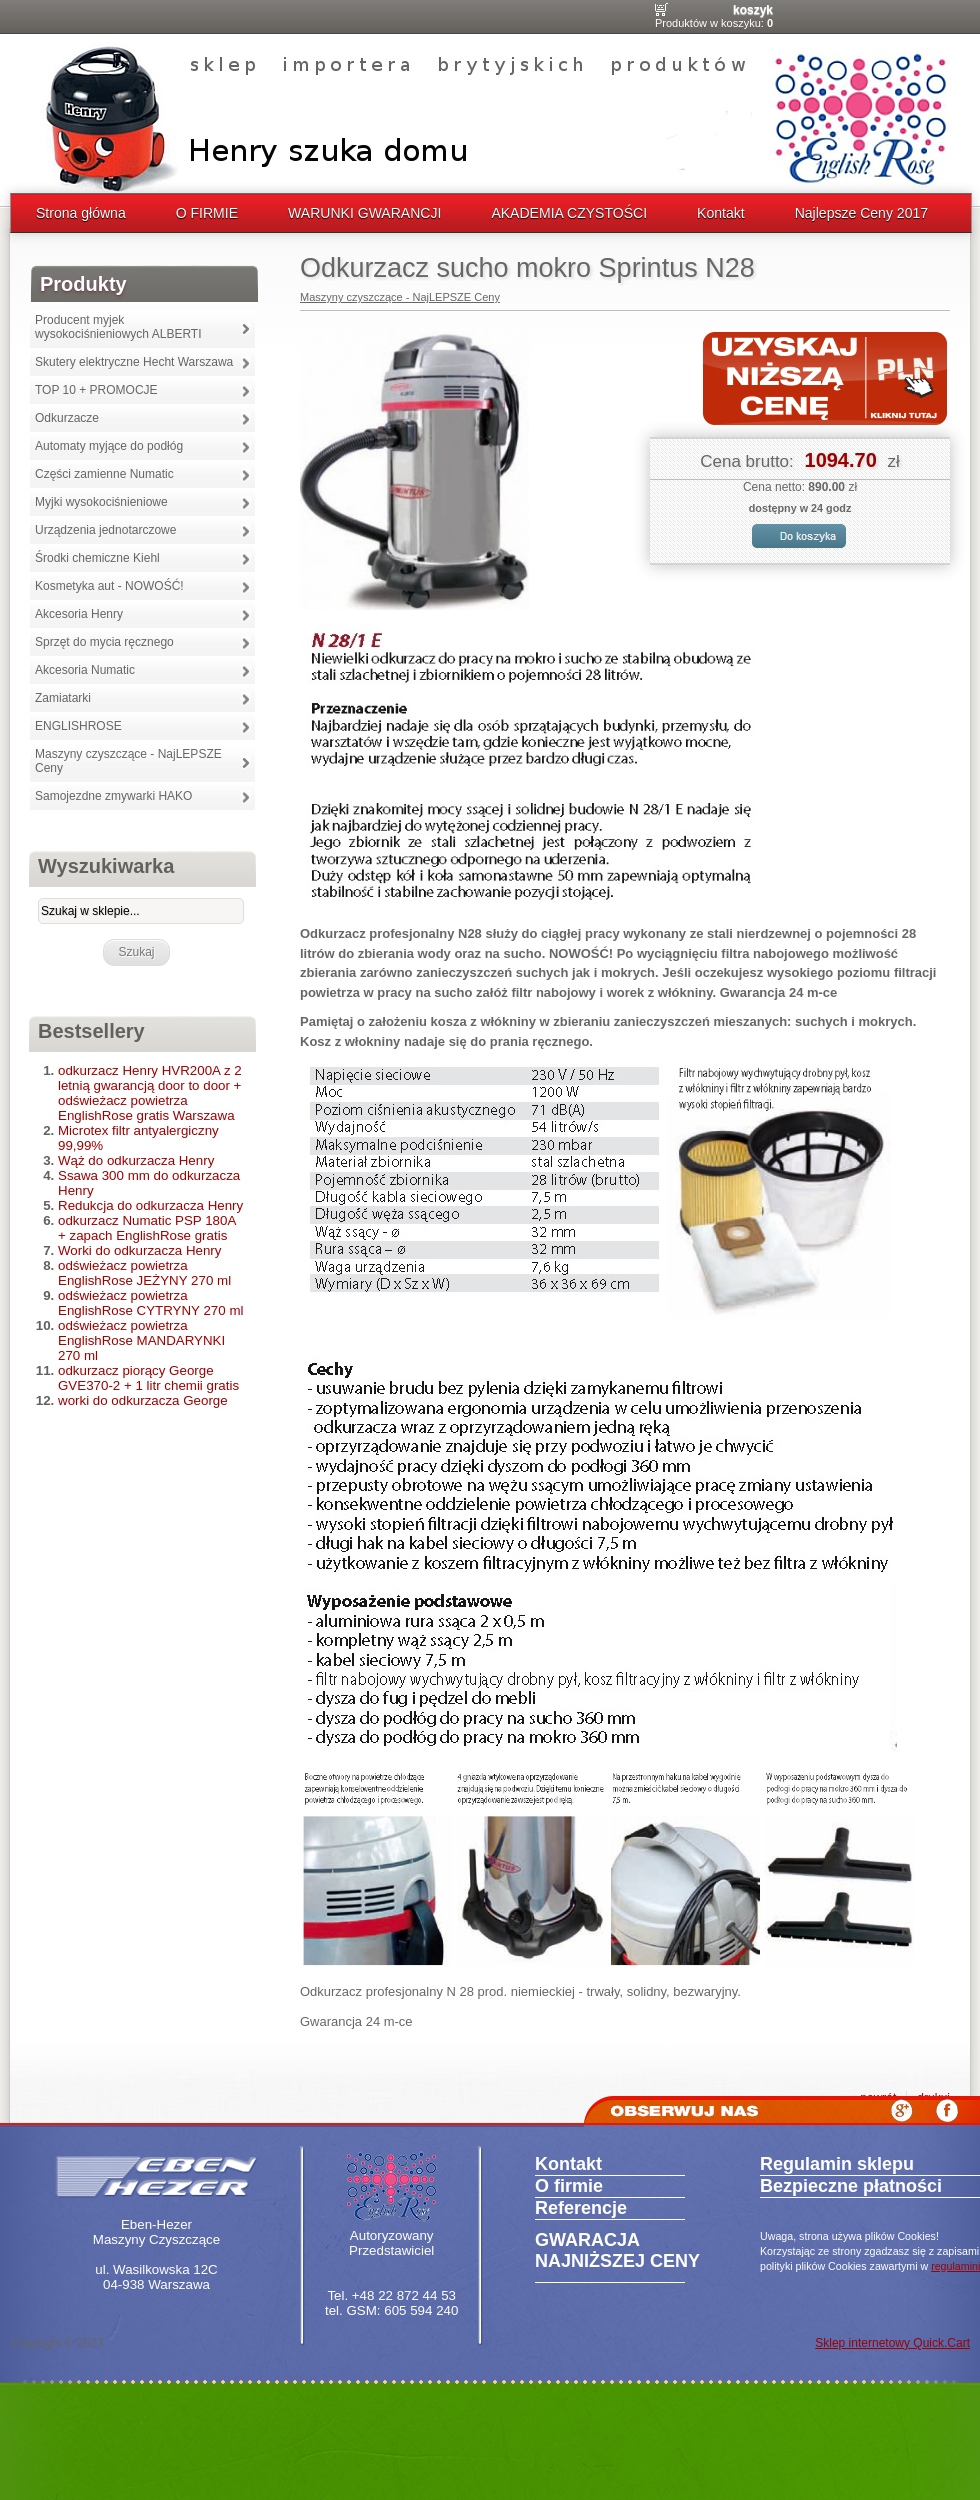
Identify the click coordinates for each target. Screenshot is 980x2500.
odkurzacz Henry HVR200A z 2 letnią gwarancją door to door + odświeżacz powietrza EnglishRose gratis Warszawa (150, 1093)
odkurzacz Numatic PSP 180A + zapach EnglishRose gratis (147, 1228)
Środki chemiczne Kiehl (97, 558)
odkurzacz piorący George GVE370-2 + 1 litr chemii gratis (148, 1378)
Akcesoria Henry (79, 614)
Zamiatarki (63, 698)
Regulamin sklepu (837, 2164)
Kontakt (721, 213)
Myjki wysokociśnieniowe (101, 502)
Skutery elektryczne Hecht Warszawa (134, 362)
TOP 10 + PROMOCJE (96, 390)
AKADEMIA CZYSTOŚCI (569, 213)
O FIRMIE (207, 213)
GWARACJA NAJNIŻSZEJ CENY (617, 2250)
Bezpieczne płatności (851, 2186)
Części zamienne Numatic (104, 474)
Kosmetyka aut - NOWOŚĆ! (109, 586)
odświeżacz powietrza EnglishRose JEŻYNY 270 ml (144, 1273)
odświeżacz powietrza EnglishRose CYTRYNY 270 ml (150, 1303)
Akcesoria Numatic (85, 670)
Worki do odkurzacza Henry (139, 1250)
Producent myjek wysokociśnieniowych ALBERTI (118, 327)
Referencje (581, 2208)
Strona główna (81, 213)
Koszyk (753, 10)
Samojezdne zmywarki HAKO (113, 796)
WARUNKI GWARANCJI (364, 213)
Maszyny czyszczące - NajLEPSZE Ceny (128, 761)
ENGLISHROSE (78, 726)
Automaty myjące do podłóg (109, 446)
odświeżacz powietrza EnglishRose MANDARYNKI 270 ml (141, 1340)
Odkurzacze (67, 418)
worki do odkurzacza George (143, 1400)
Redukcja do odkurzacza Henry (150, 1205)
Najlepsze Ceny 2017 (861, 213)
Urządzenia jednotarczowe (105, 530)
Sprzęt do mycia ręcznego (104, 642)
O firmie (569, 2186)
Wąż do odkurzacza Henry (136, 1160)
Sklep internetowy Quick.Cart (892, 2343)
